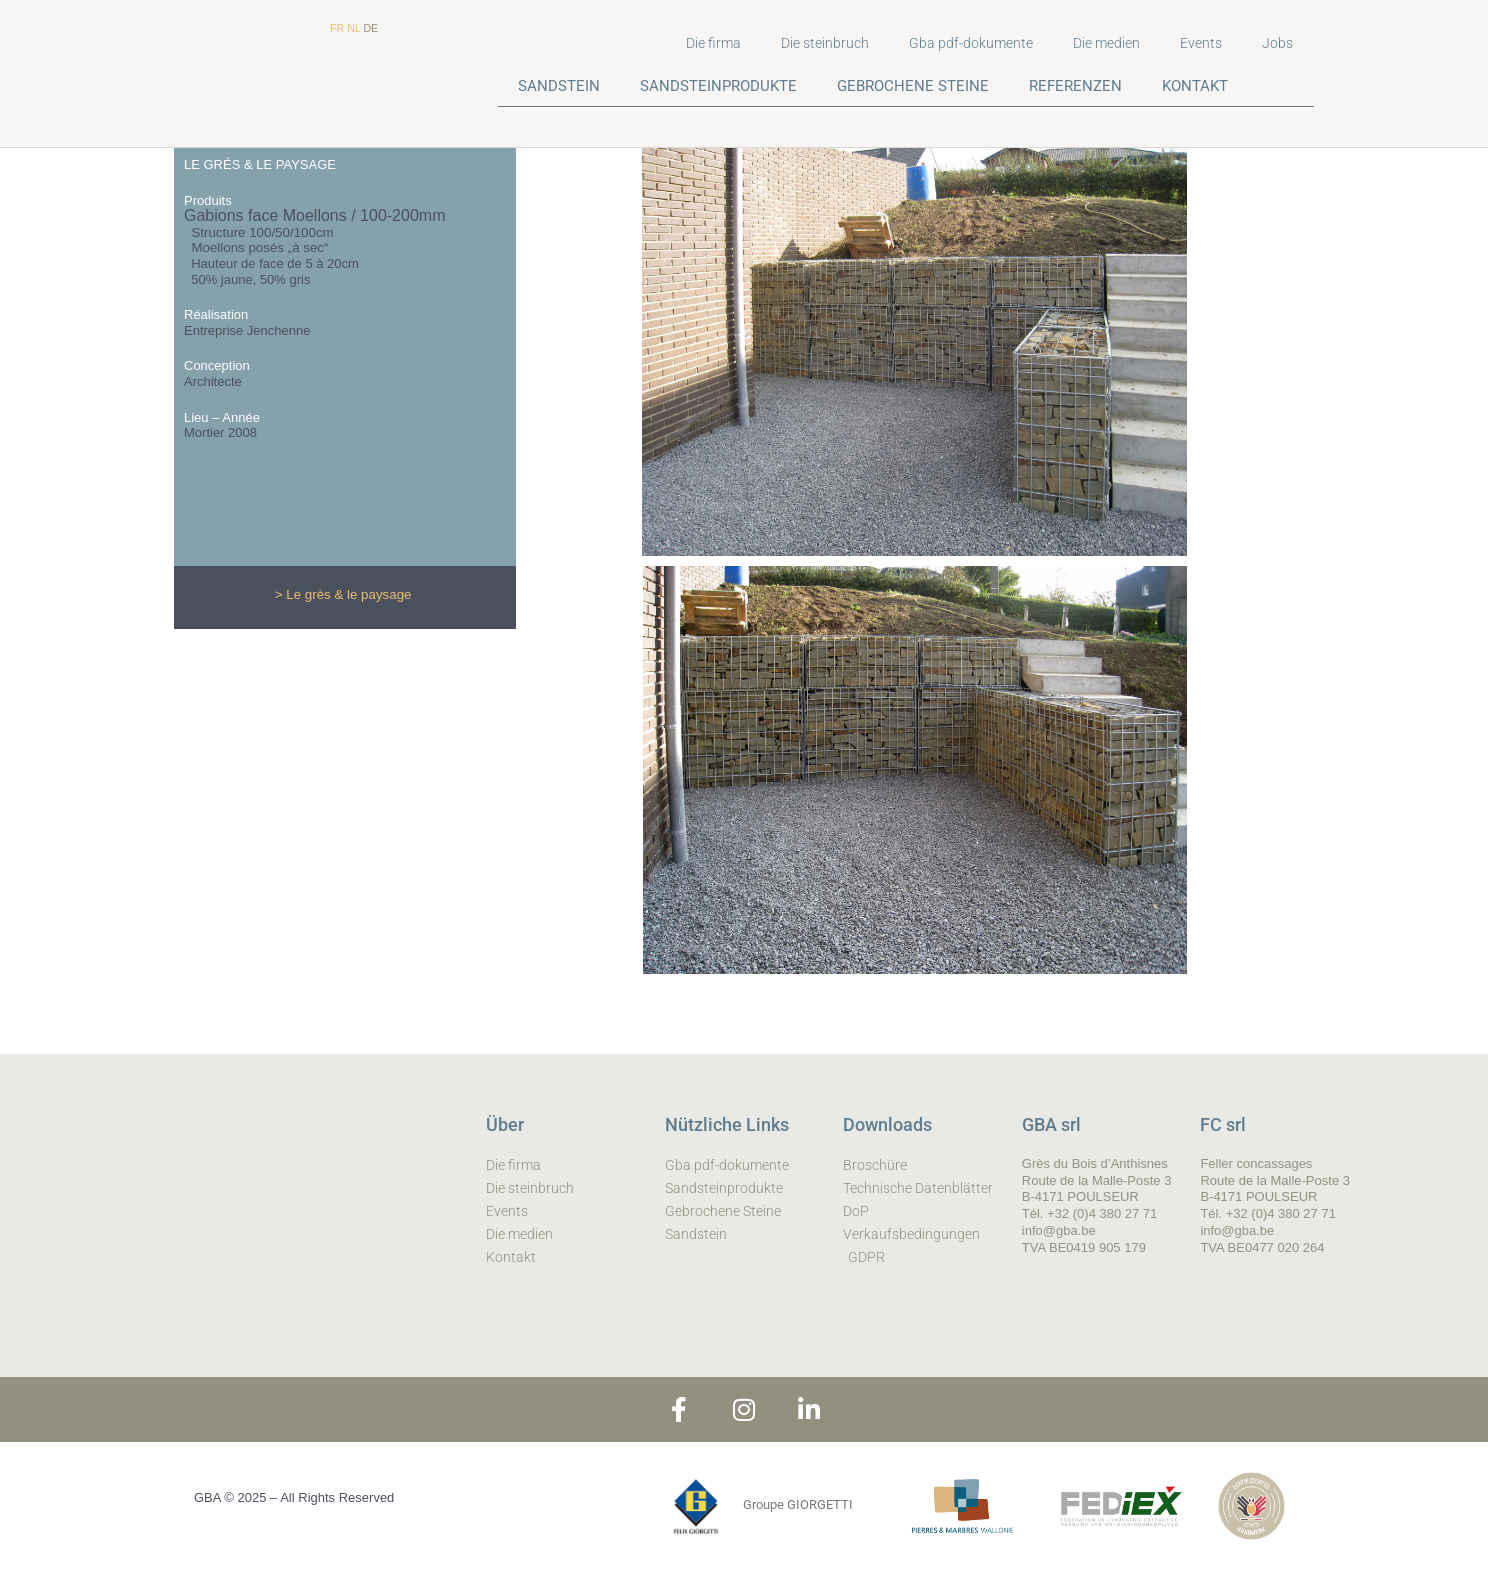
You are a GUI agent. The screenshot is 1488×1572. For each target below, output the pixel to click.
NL (353, 28)
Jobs (1277, 43)
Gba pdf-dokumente (971, 43)
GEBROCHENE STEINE (913, 86)
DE (370, 28)
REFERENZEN (1075, 86)
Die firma (713, 43)
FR (337, 28)
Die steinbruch (825, 43)
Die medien (1106, 43)
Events (1201, 43)
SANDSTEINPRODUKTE (718, 86)
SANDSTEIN (559, 86)
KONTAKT (1195, 86)
